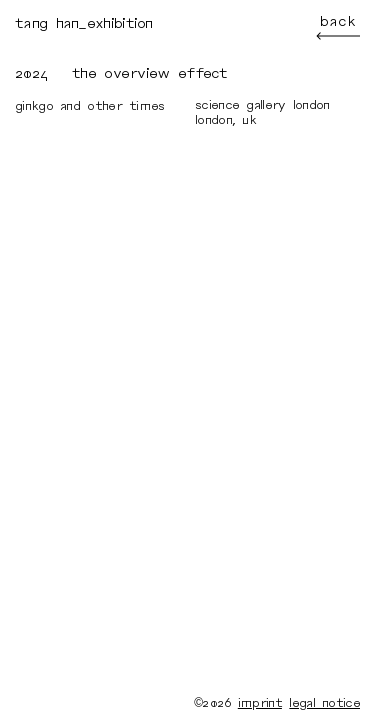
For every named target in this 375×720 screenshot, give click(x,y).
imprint (260, 703)
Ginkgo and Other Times (90, 106)
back (338, 27)
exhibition (120, 23)
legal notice (324, 703)
